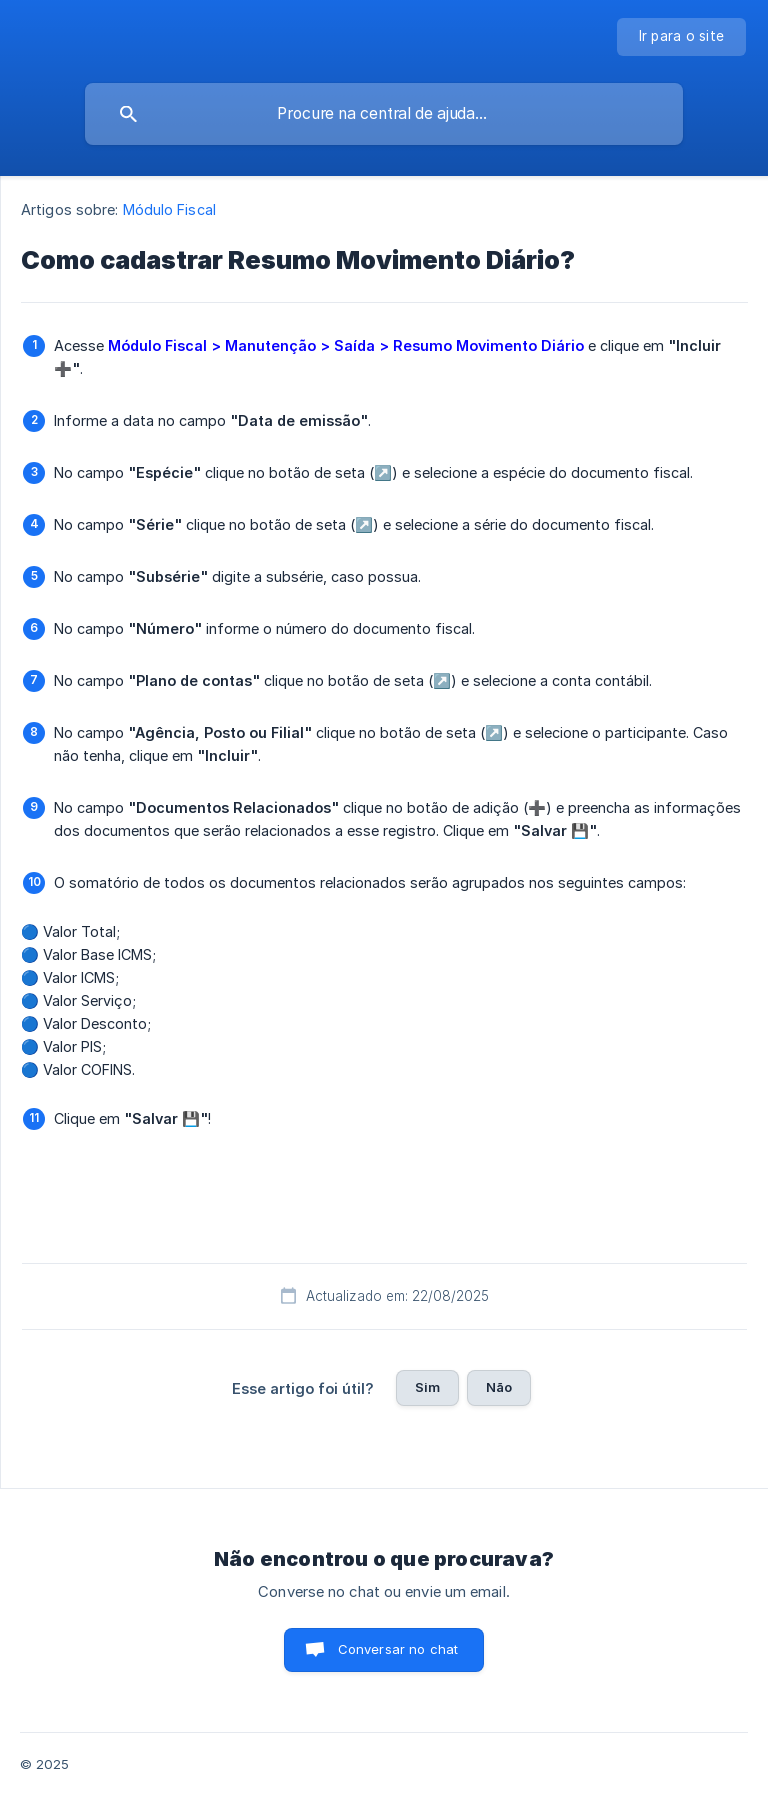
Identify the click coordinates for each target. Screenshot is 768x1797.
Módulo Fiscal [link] (169, 209)
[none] (682, 37)
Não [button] (499, 1387)
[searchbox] (384, 114)
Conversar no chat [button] (398, 1649)
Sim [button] (427, 1387)
